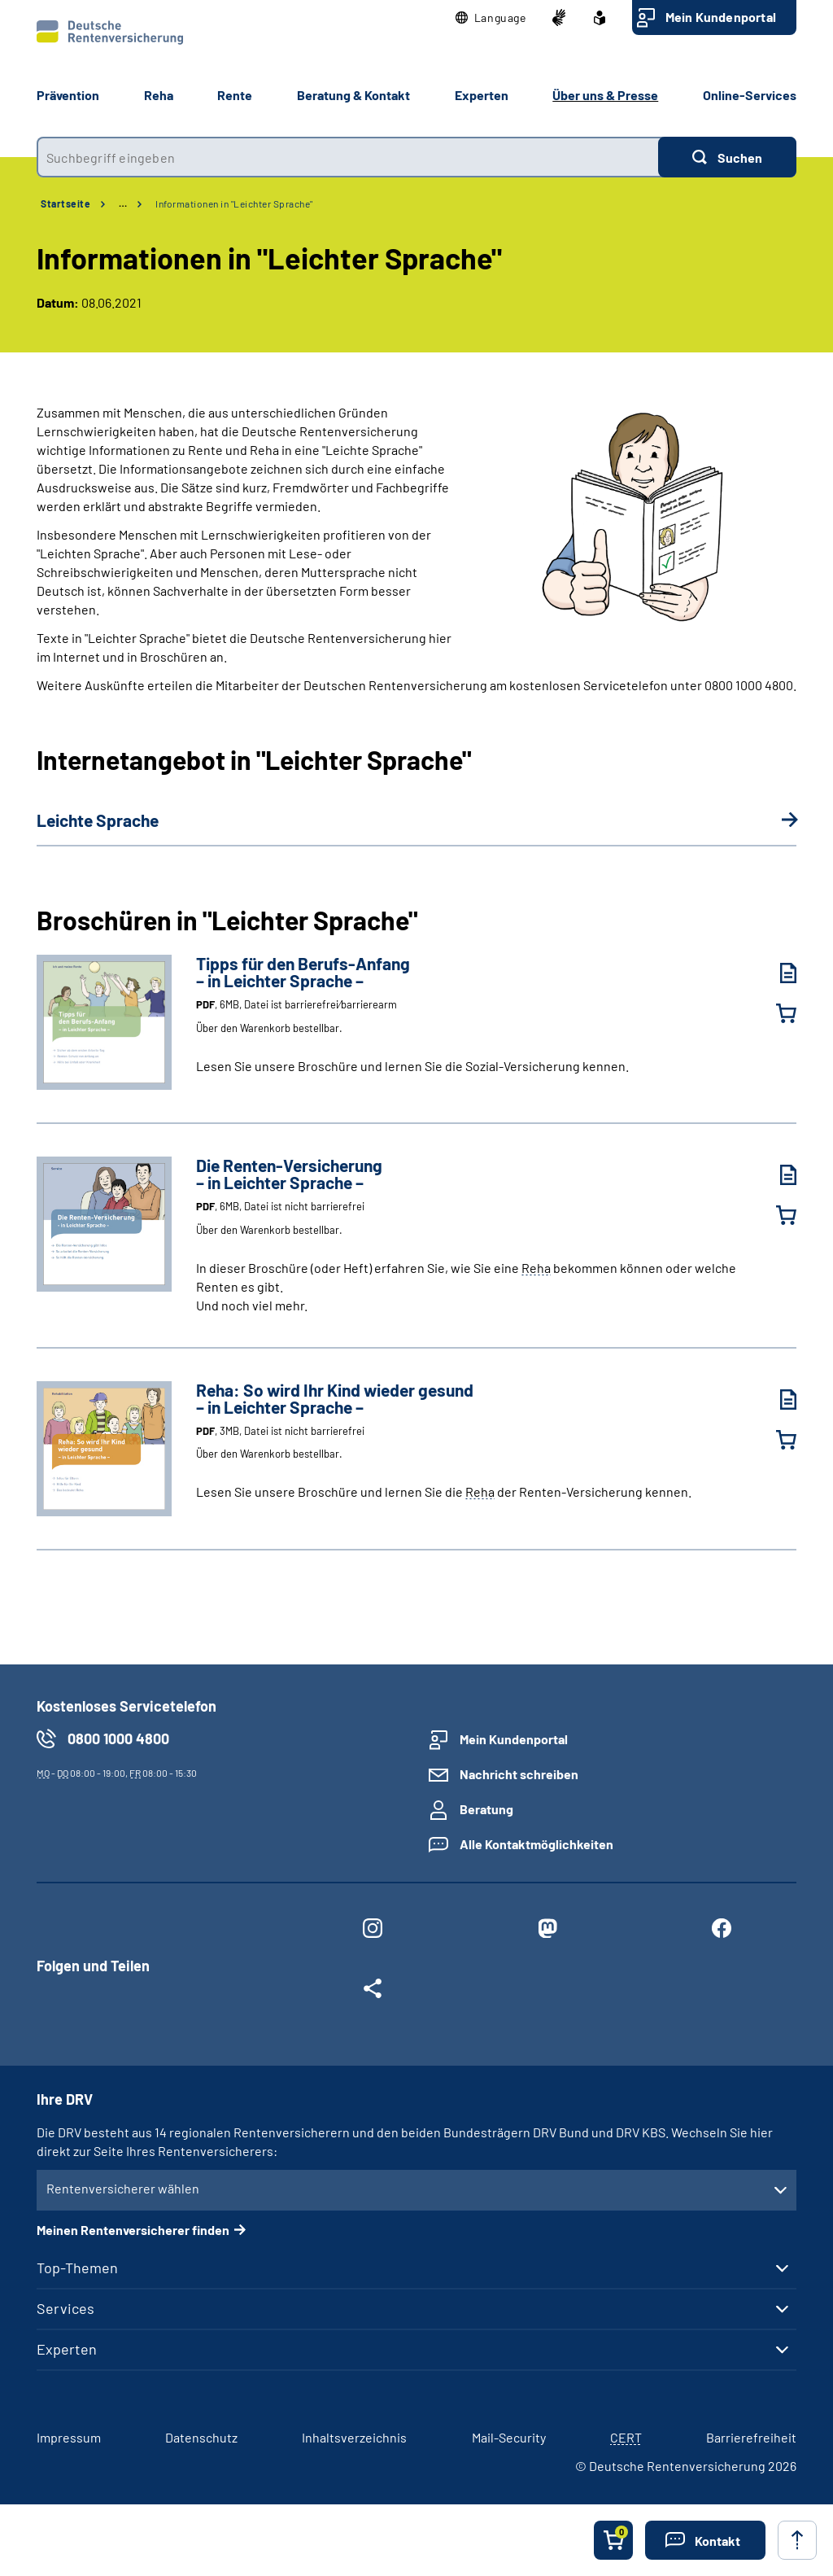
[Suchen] (727, 157)
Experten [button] (481, 95)
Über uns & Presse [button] (605, 95)
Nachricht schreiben (519, 1774)
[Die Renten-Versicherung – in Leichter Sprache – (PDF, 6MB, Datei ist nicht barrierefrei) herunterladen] (776, 1175)
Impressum (69, 2437)
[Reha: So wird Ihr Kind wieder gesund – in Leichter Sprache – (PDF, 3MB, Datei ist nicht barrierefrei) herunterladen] (776, 1399)
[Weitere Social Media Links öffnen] (372, 1991)
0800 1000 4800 (118, 1738)
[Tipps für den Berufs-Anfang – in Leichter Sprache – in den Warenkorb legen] (776, 1013)
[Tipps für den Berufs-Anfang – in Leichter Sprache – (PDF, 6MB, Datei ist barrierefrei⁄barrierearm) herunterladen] (776, 973)
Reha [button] (158, 95)
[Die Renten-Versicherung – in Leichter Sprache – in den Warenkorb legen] (776, 1215)
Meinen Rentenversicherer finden (133, 2229)
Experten (67, 2349)
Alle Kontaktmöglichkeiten (536, 1844)
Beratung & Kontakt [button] (353, 95)
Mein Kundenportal (720, 16)
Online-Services (749, 95)
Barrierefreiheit (751, 2437)
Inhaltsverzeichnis (354, 2437)
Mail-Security (509, 2437)
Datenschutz (201, 2437)
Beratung (486, 1809)
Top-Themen (77, 2267)
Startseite (65, 203)
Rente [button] (234, 95)
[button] (491, 18)
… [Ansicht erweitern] (123, 203)
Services (65, 2308)
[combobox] (347, 157)
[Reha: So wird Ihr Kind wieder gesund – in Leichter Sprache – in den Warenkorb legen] (776, 1440)
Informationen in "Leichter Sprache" (234, 203)
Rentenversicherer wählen (122, 2188)
